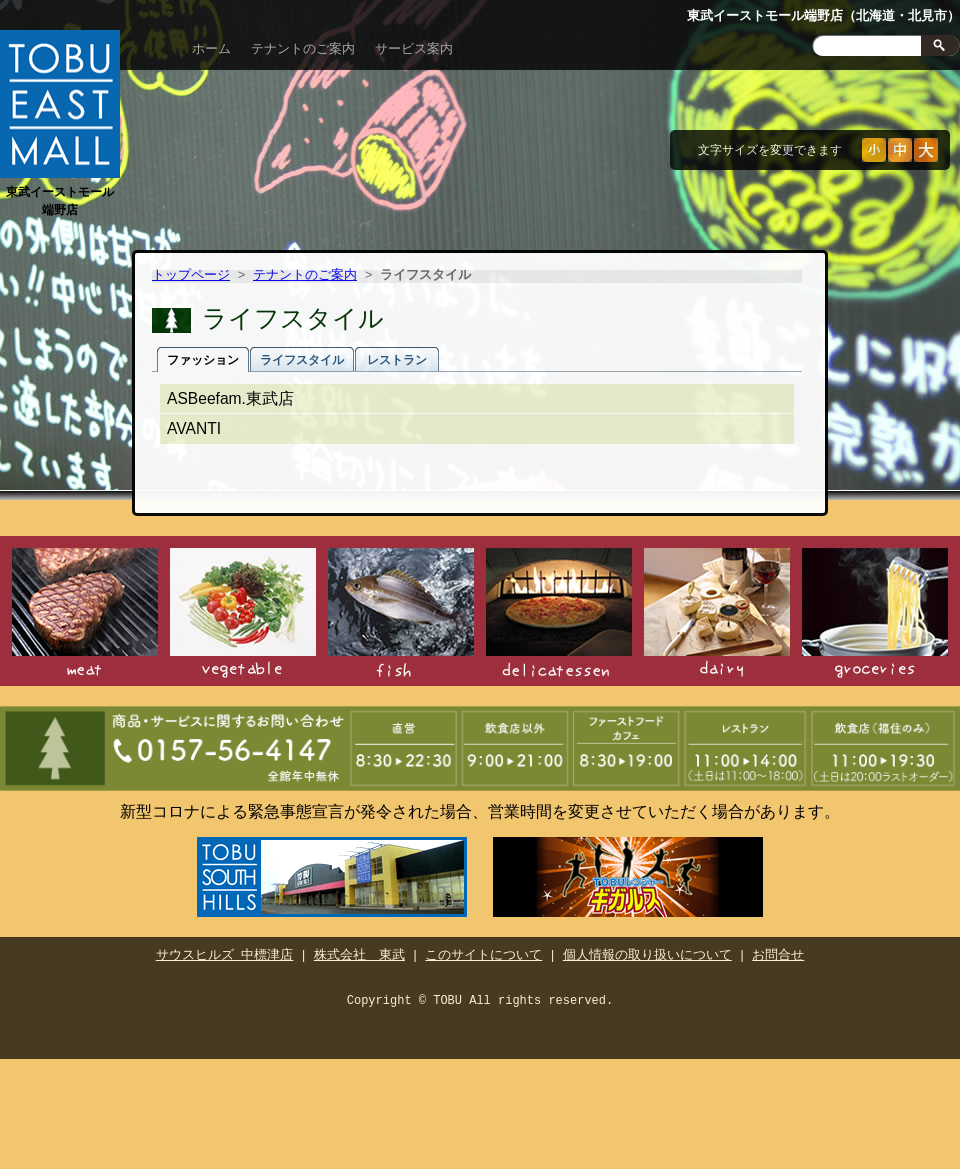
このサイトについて (483, 952)
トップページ (191, 276)
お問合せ (778, 952)
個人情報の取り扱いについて (647, 952)
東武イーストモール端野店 (60, 191)
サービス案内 (414, 48)
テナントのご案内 (303, 48)
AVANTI (194, 428)
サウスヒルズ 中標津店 (225, 952)
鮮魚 (401, 614)
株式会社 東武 (359, 952)
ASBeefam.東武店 (230, 398)
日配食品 (717, 614)
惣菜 (559, 614)
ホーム (211, 48)
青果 (243, 614)
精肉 (85, 614)
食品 (875, 614)
